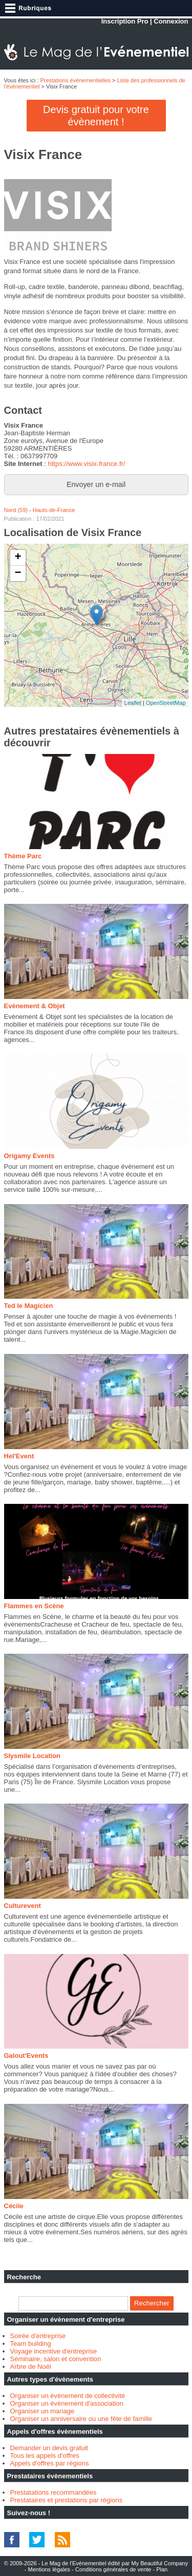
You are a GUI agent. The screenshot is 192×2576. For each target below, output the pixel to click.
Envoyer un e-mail (96, 484)
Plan (161, 2569)
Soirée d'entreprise (38, 2336)
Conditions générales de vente (113, 2569)
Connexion (171, 21)
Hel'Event (19, 1456)
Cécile (14, 2206)
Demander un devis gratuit (49, 2448)
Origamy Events (29, 1156)
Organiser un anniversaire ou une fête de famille (81, 2419)
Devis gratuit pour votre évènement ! (96, 115)
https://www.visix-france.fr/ (86, 464)
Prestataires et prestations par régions (66, 2500)
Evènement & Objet (34, 1006)
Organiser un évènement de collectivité (67, 2396)
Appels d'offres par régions (49, 2463)
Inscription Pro (124, 21)
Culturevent (22, 1905)
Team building (30, 2343)
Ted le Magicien (28, 1305)
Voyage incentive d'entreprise (53, 2351)
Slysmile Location (32, 1756)
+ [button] (17, 557)
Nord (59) (16, 510)
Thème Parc (23, 856)
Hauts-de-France (54, 510)
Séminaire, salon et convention (55, 2359)
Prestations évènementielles (75, 80)
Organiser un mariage (42, 2411)
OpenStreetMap (166, 703)
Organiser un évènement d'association (66, 2403)
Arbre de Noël (30, 2366)
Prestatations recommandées (53, 2492)
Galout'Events (26, 2055)
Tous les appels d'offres (44, 2455)
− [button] (17, 573)
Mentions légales (49, 2569)
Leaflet (132, 703)
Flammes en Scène (34, 1606)
